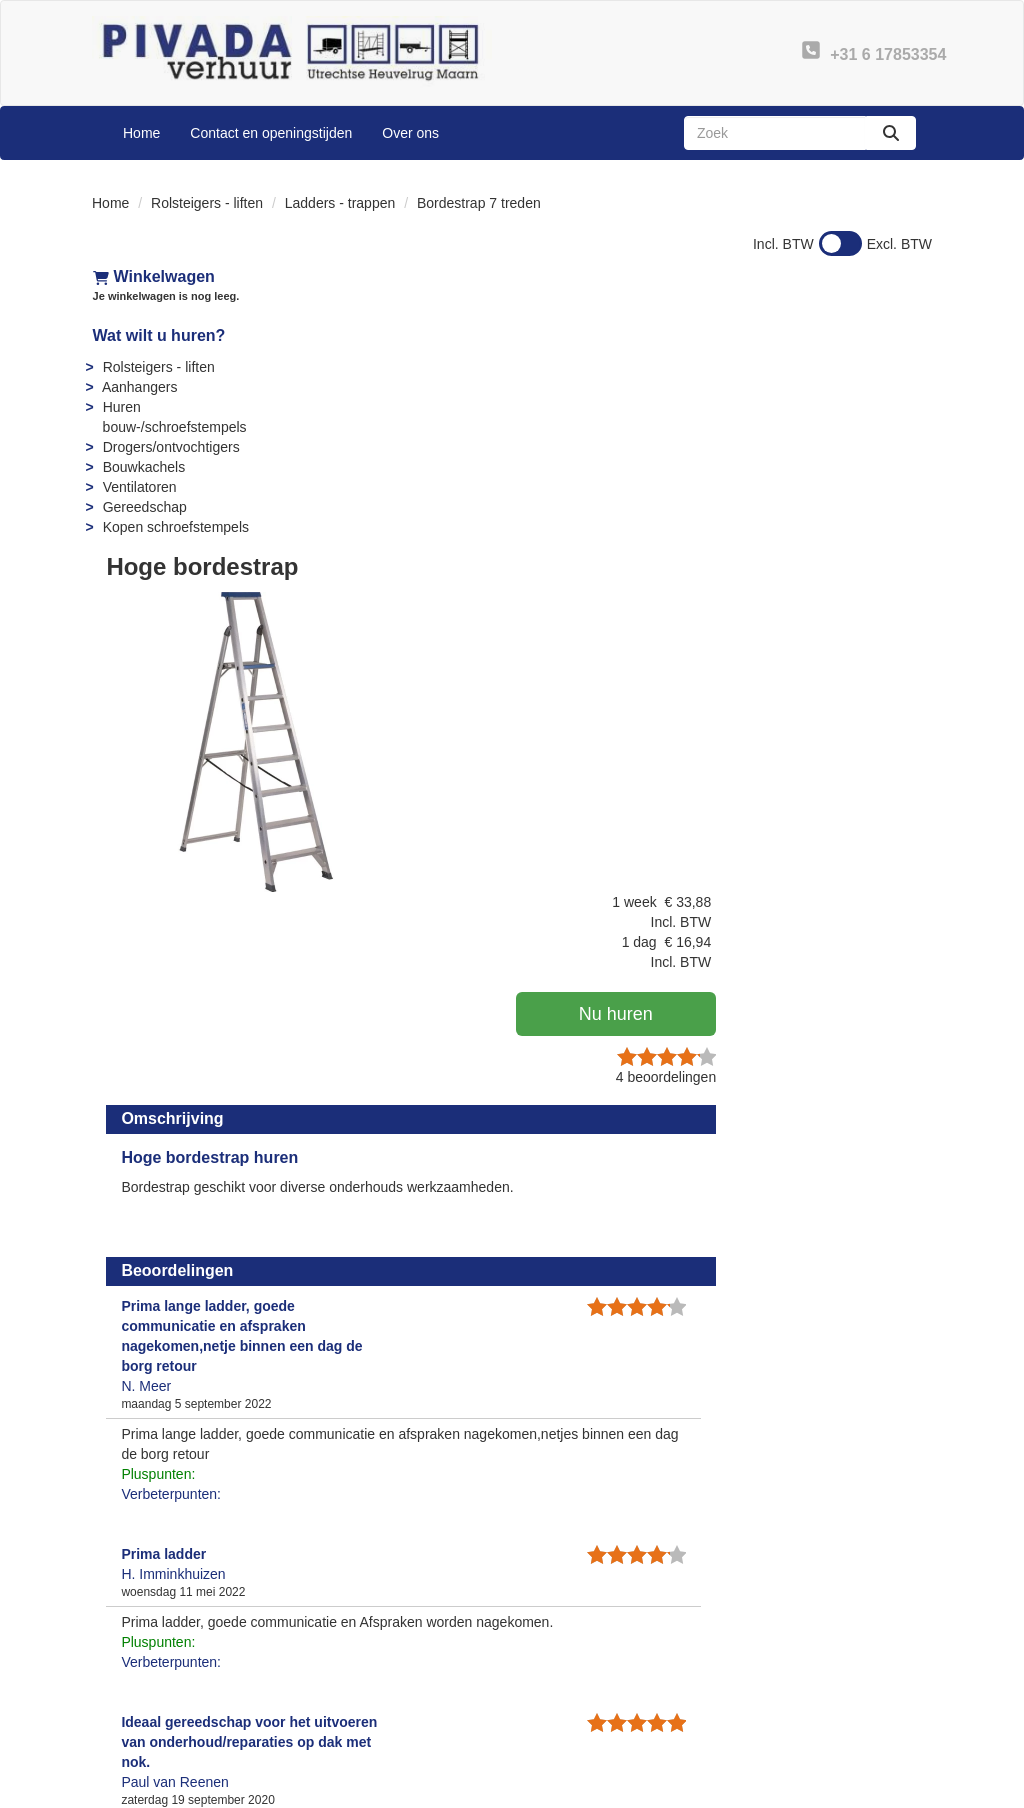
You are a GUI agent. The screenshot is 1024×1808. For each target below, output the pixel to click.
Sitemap (348, 1727)
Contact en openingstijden (271, 133)
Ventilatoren (139, 487)
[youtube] (842, 1791)
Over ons (410, 133)
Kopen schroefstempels (175, 527)
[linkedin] (878, 1791)
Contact (782, 1667)
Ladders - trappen (340, 203)
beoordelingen (867, 491)
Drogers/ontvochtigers (170, 447)
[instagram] (914, 1791)
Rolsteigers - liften (207, 203)
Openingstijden (369, 1707)
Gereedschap (144, 507)
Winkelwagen (153, 276)
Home (141, 133)
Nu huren (827, 428)
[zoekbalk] (775, 133)
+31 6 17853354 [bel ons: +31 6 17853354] (172, 1669)
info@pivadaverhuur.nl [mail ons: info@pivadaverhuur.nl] (190, 1703)
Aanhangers (139, 387)
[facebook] (806, 1791)
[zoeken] (891, 133)
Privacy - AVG (801, 1687)
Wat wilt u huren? (158, 335)
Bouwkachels (143, 467)
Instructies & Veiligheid (610, 1687)
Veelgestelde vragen (603, 1667)
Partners (349, 1687)
